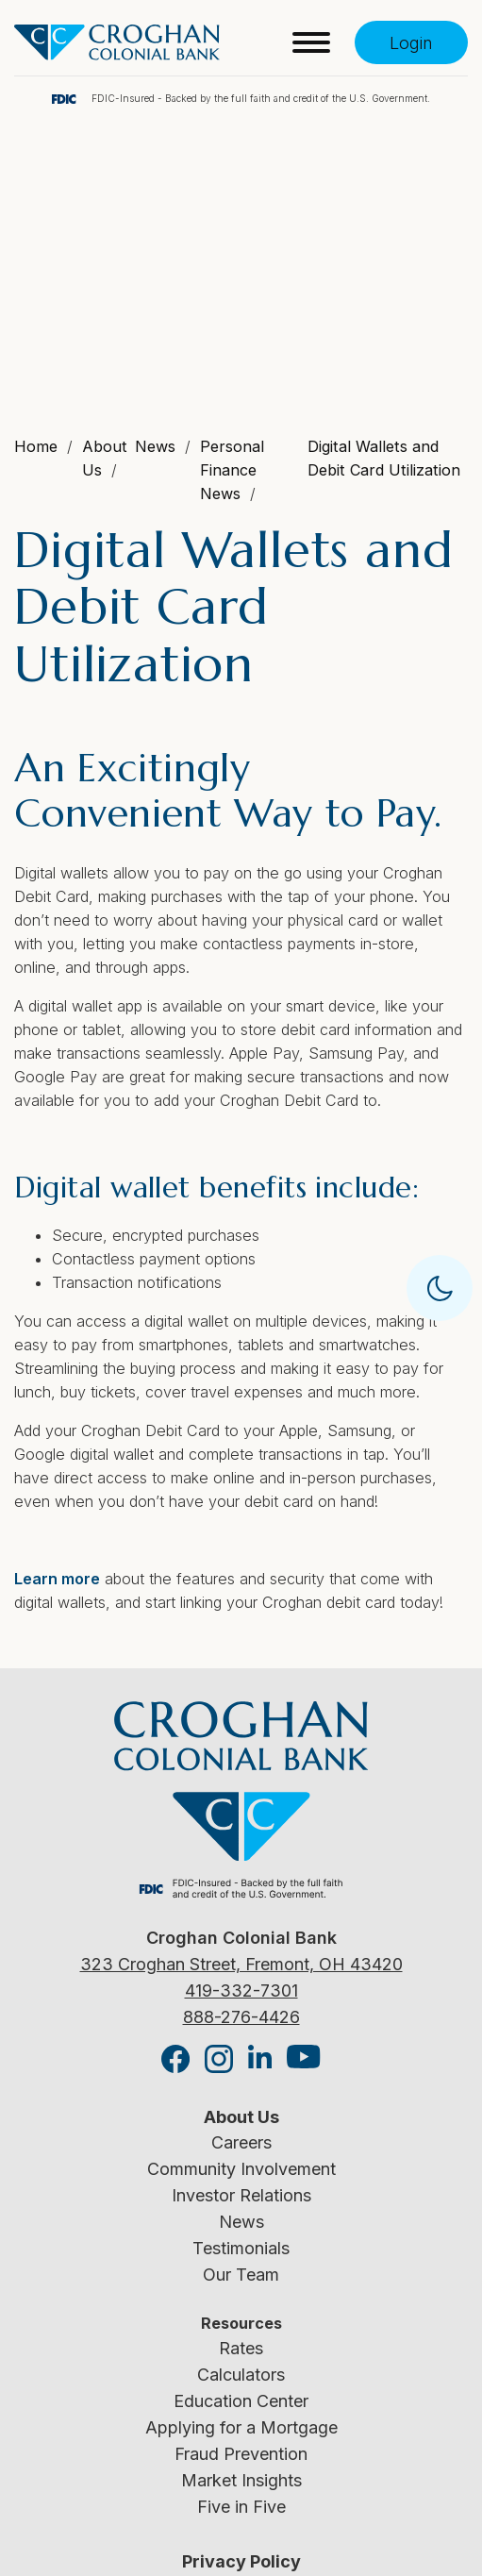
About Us (241, 2117)
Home (36, 446)
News (241, 2222)
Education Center (241, 2401)
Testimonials (241, 2248)
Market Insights (241, 2480)
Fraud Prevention (241, 2454)
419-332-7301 (241, 1990)
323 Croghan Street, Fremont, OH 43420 (241, 1964)
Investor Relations (241, 2195)
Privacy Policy (241, 2561)
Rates (241, 2348)
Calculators (241, 2374)
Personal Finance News (232, 470)
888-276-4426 (241, 2017)
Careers (241, 2142)
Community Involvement (241, 2169)
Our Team (241, 2274)
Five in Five (241, 2507)
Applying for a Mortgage (241, 2427)
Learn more (57, 1578)
